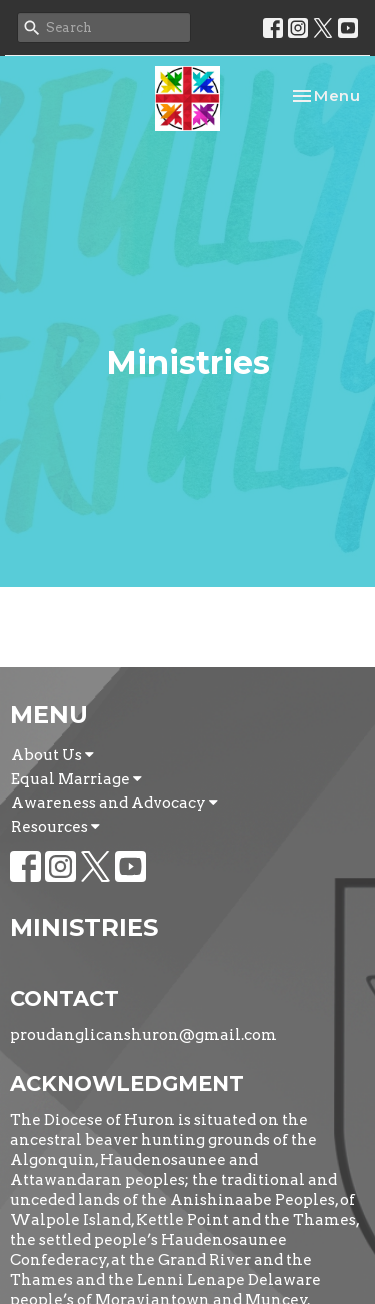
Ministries (84, 927)
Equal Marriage (76, 779)
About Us (52, 755)
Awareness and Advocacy (114, 803)
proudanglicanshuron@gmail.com (143, 1035)
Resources (55, 827)
